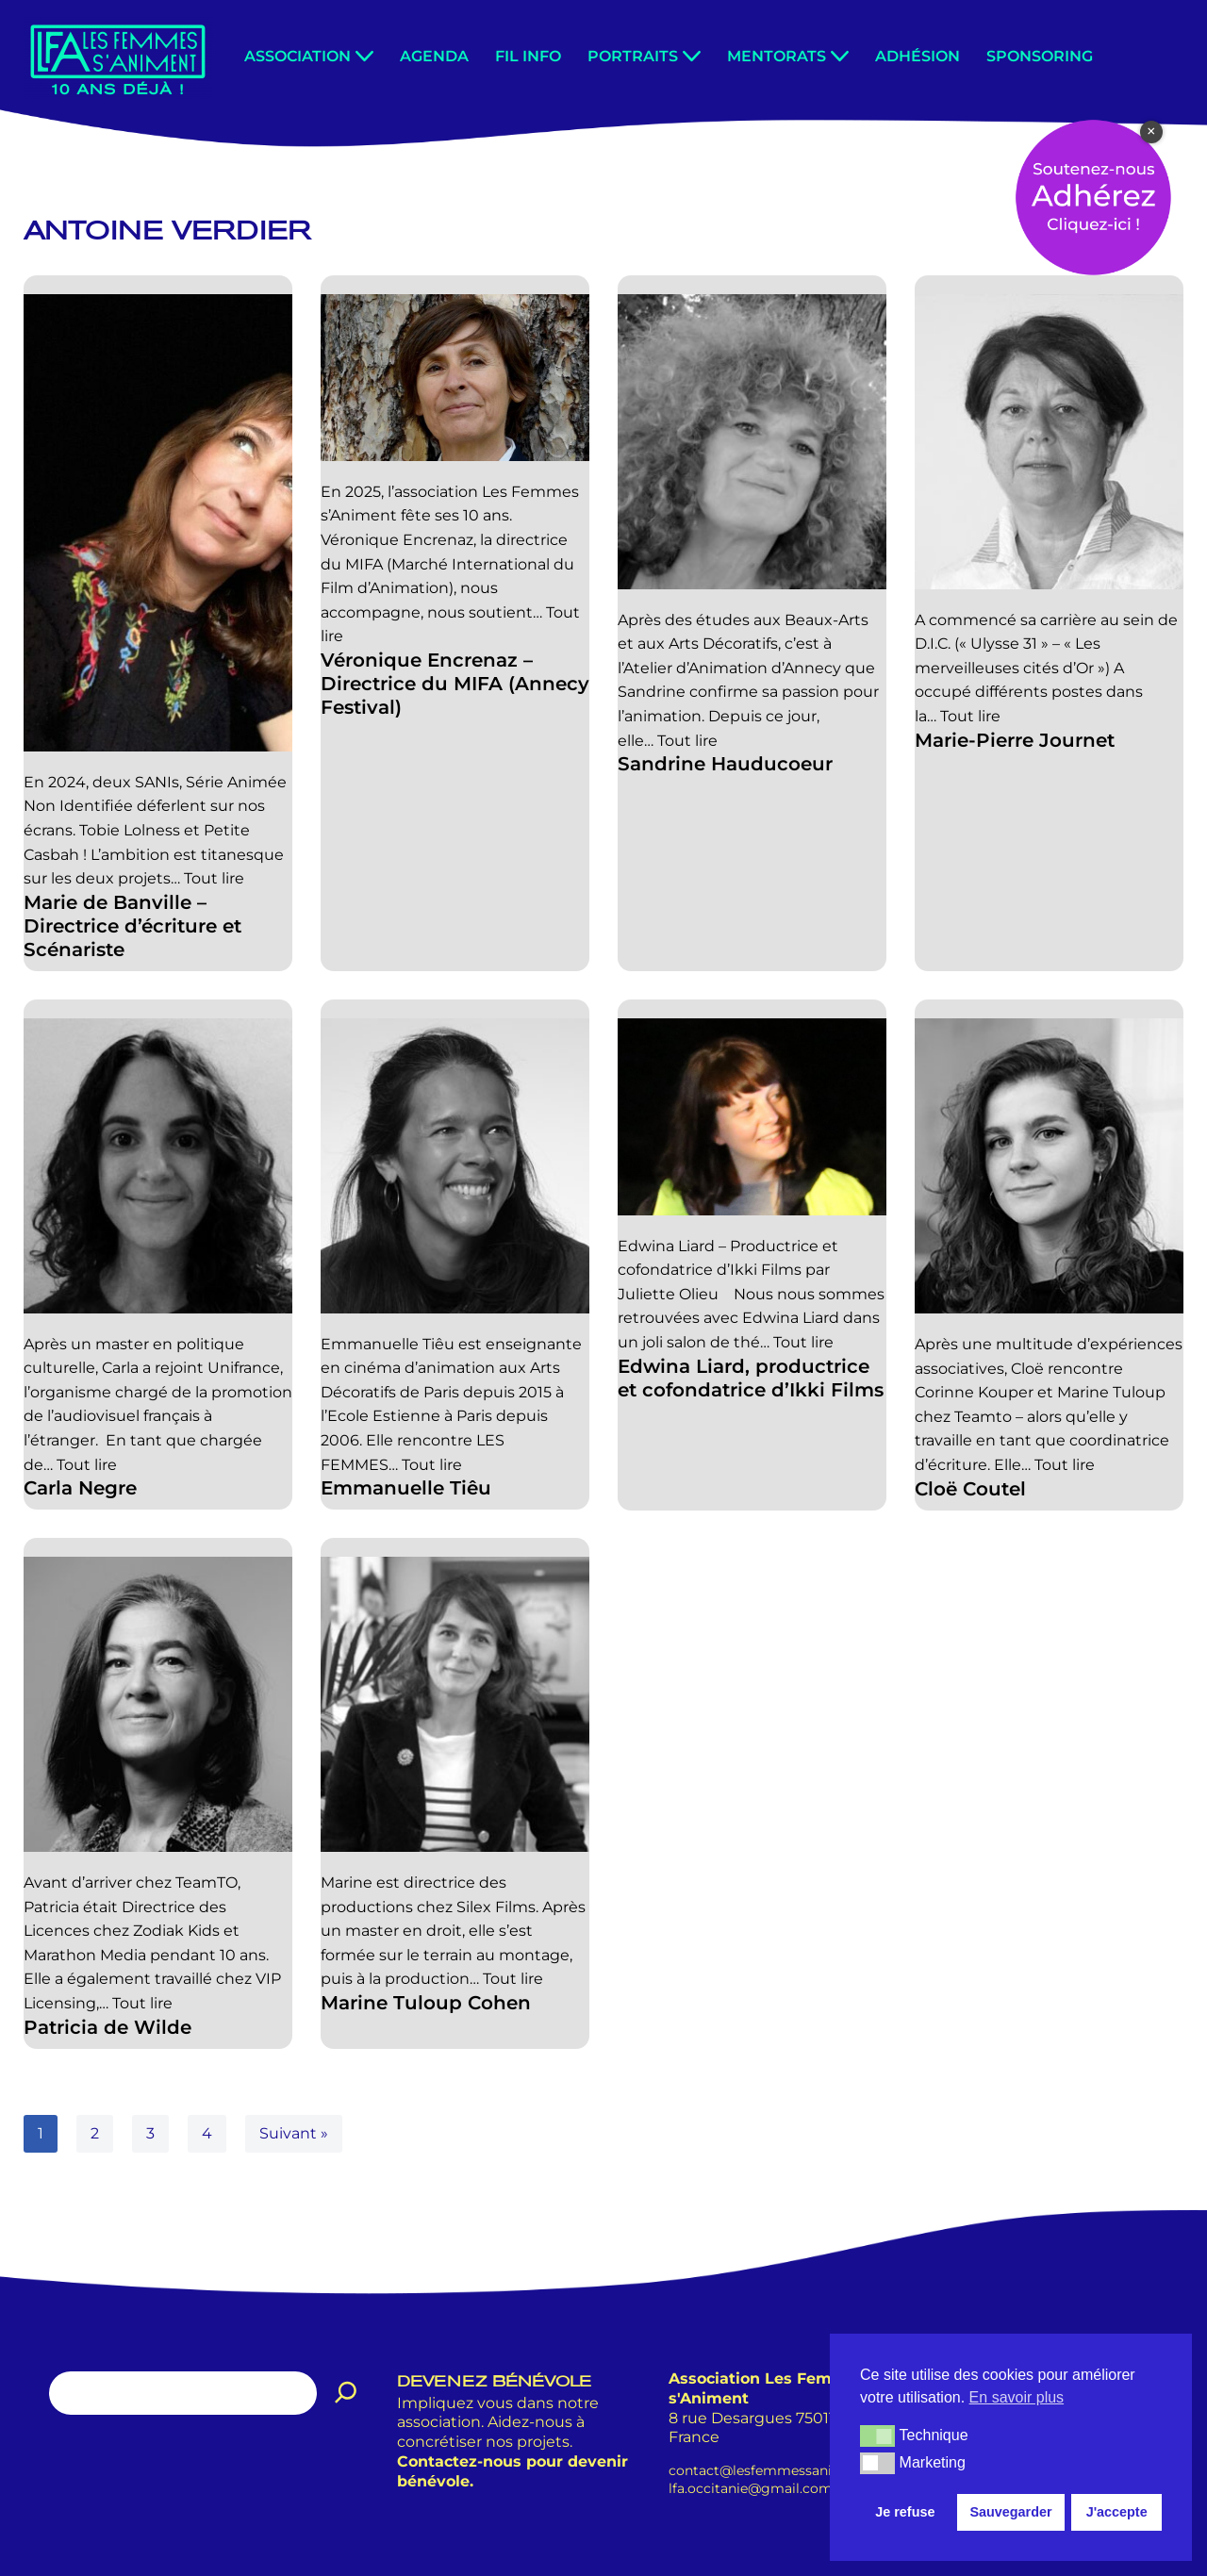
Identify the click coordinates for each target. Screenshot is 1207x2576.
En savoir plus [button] (1017, 2397)
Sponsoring (1039, 56)
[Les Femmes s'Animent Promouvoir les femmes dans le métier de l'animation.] (118, 58)
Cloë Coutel (970, 1488)
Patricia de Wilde (107, 2027)
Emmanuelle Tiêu (406, 1488)
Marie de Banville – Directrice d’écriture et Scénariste (132, 926)
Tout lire (214, 878)
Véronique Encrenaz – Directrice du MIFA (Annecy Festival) (455, 683)
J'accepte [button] (1117, 2511)
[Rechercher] (346, 2393)
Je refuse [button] (904, 2511)
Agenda (434, 56)
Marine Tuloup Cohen (426, 2002)
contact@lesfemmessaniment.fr (775, 2470)
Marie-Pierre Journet (1015, 740)
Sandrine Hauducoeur (725, 763)
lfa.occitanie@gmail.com (751, 2488)
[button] (364, 56)
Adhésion (917, 56)
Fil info (528, 56)
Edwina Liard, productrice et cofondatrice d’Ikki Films (751, 1377)
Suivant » (293, 2133)
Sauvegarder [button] (1010, 2511)
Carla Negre (80, 1488)
